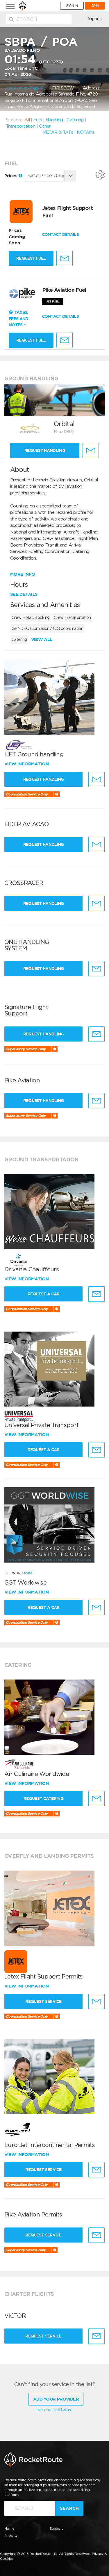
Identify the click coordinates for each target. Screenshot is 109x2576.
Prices (13, 175)
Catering (75, 119)
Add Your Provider (56, 2399)
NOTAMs (85, 132)
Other (45, 126)
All (27, 119)
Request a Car (44, 1294)
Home (9, 2528)
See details (23, 594)
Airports (94, 18)
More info (22, 574)
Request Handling (44, 450)
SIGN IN (72, 6)
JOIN (95, 6)
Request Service (43, 2001)
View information (27, 764)
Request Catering (43, 1798)
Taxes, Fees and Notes (18, 318)
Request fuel (31, 258)
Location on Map (23, 88)
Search (69, 2508)
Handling (54, 119)
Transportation (20, 126)
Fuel (37, 119)
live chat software (54, 2409)
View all (41, 639)
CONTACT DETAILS (60, 234)
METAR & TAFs (57, 132)
